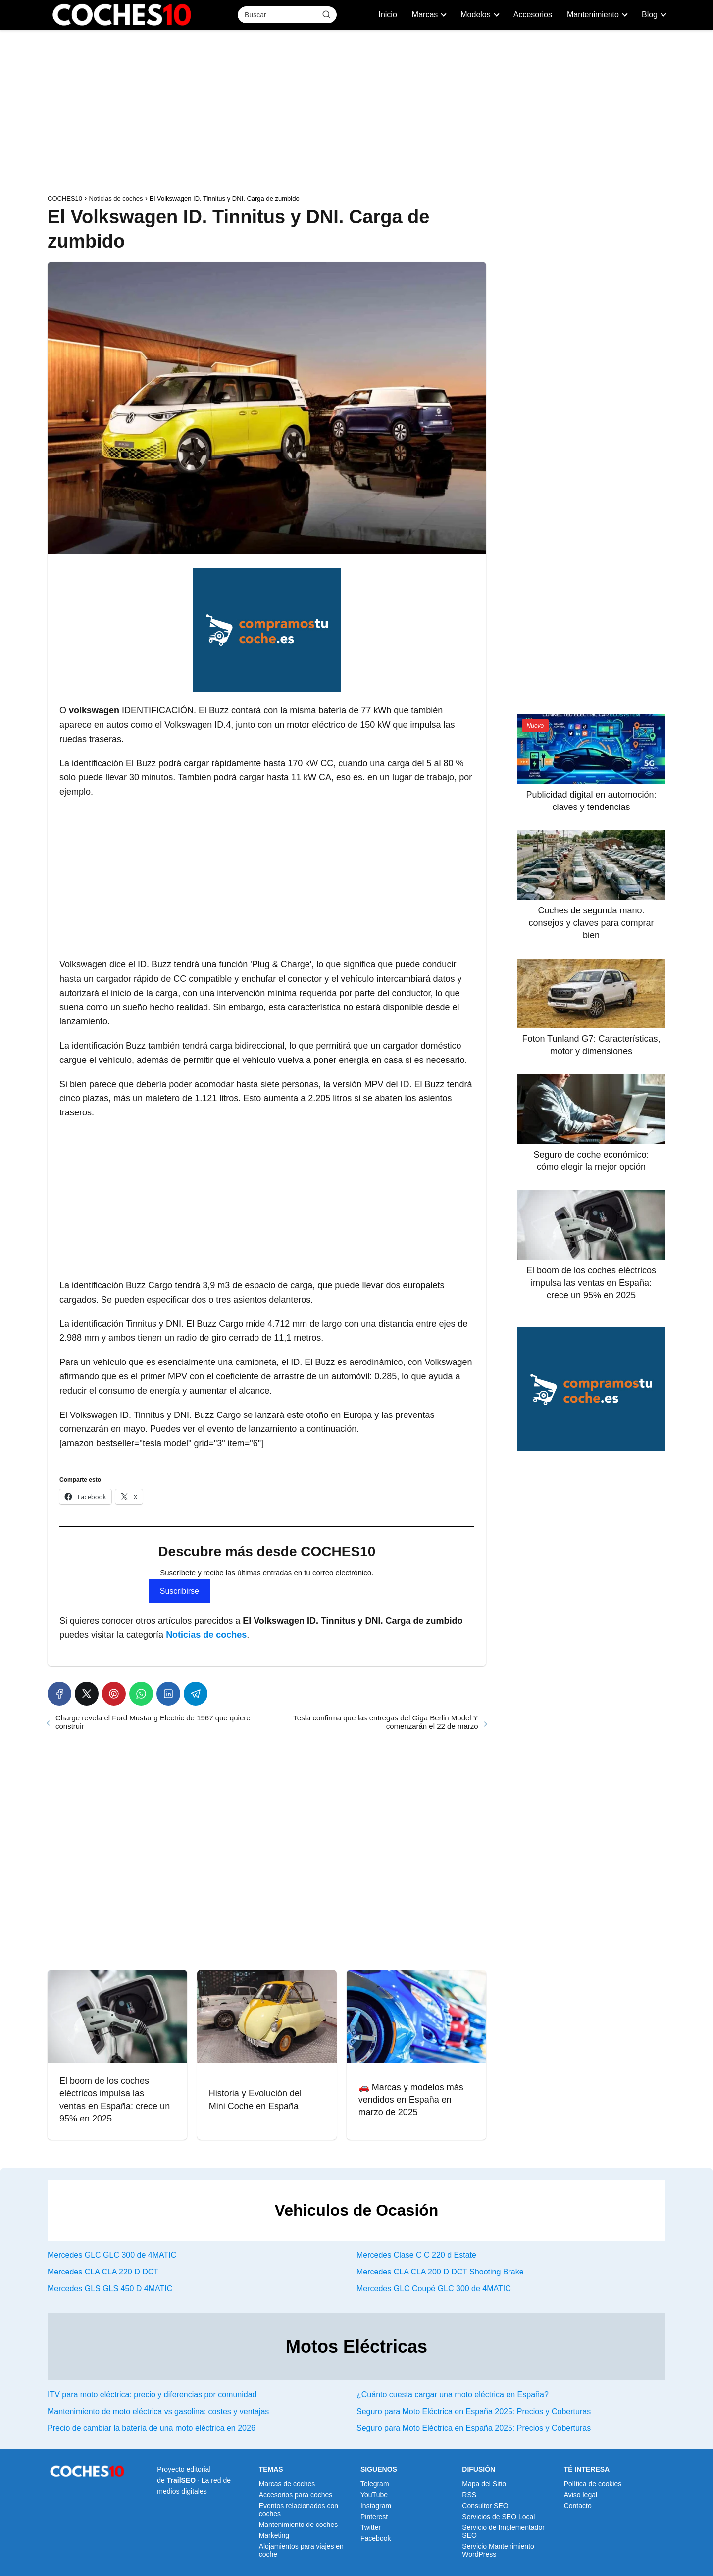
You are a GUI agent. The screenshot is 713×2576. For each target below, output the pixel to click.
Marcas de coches (287, 2484)
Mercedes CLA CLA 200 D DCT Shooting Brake (440, 2272)
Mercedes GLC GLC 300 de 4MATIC (112, 2255)
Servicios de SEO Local (498, 2517)
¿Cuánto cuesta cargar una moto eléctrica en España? (452, 2394)
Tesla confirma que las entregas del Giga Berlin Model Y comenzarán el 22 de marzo (385, 1722)
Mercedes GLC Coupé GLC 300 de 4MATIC (433, 2288)
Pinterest (374, 2517)
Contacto (578, 2506)
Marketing (274, 2535)
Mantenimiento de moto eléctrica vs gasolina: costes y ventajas (158, 2411)
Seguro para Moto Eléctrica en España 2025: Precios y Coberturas (473, 2411)
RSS (469, 2495)
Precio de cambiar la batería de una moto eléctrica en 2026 (151, 2428)
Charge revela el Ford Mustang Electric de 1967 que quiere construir (153, 1722)
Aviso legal (580, 2495)
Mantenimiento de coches (298, 2524)
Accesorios (532, 14)
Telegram (374, 2484)
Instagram (375, 2506)
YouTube (374, 2495)
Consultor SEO (485, 2506)
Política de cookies (593, 2484)
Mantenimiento (593, 14)
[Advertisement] (356, 114)
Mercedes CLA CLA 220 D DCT (103, 2272)
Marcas (425, 14)
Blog (650, 14)
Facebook (375, 2538)
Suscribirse (179, 1591)
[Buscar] (326, 14)
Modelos (475, 14)
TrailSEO (181, 2480)
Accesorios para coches (296, 2495)
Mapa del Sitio (484, 2484)
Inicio (387, 14)
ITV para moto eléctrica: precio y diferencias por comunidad (152, 2394)
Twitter (370, 2527)
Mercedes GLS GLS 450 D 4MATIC (110, 2288)
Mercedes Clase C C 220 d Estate (416, 2255)
